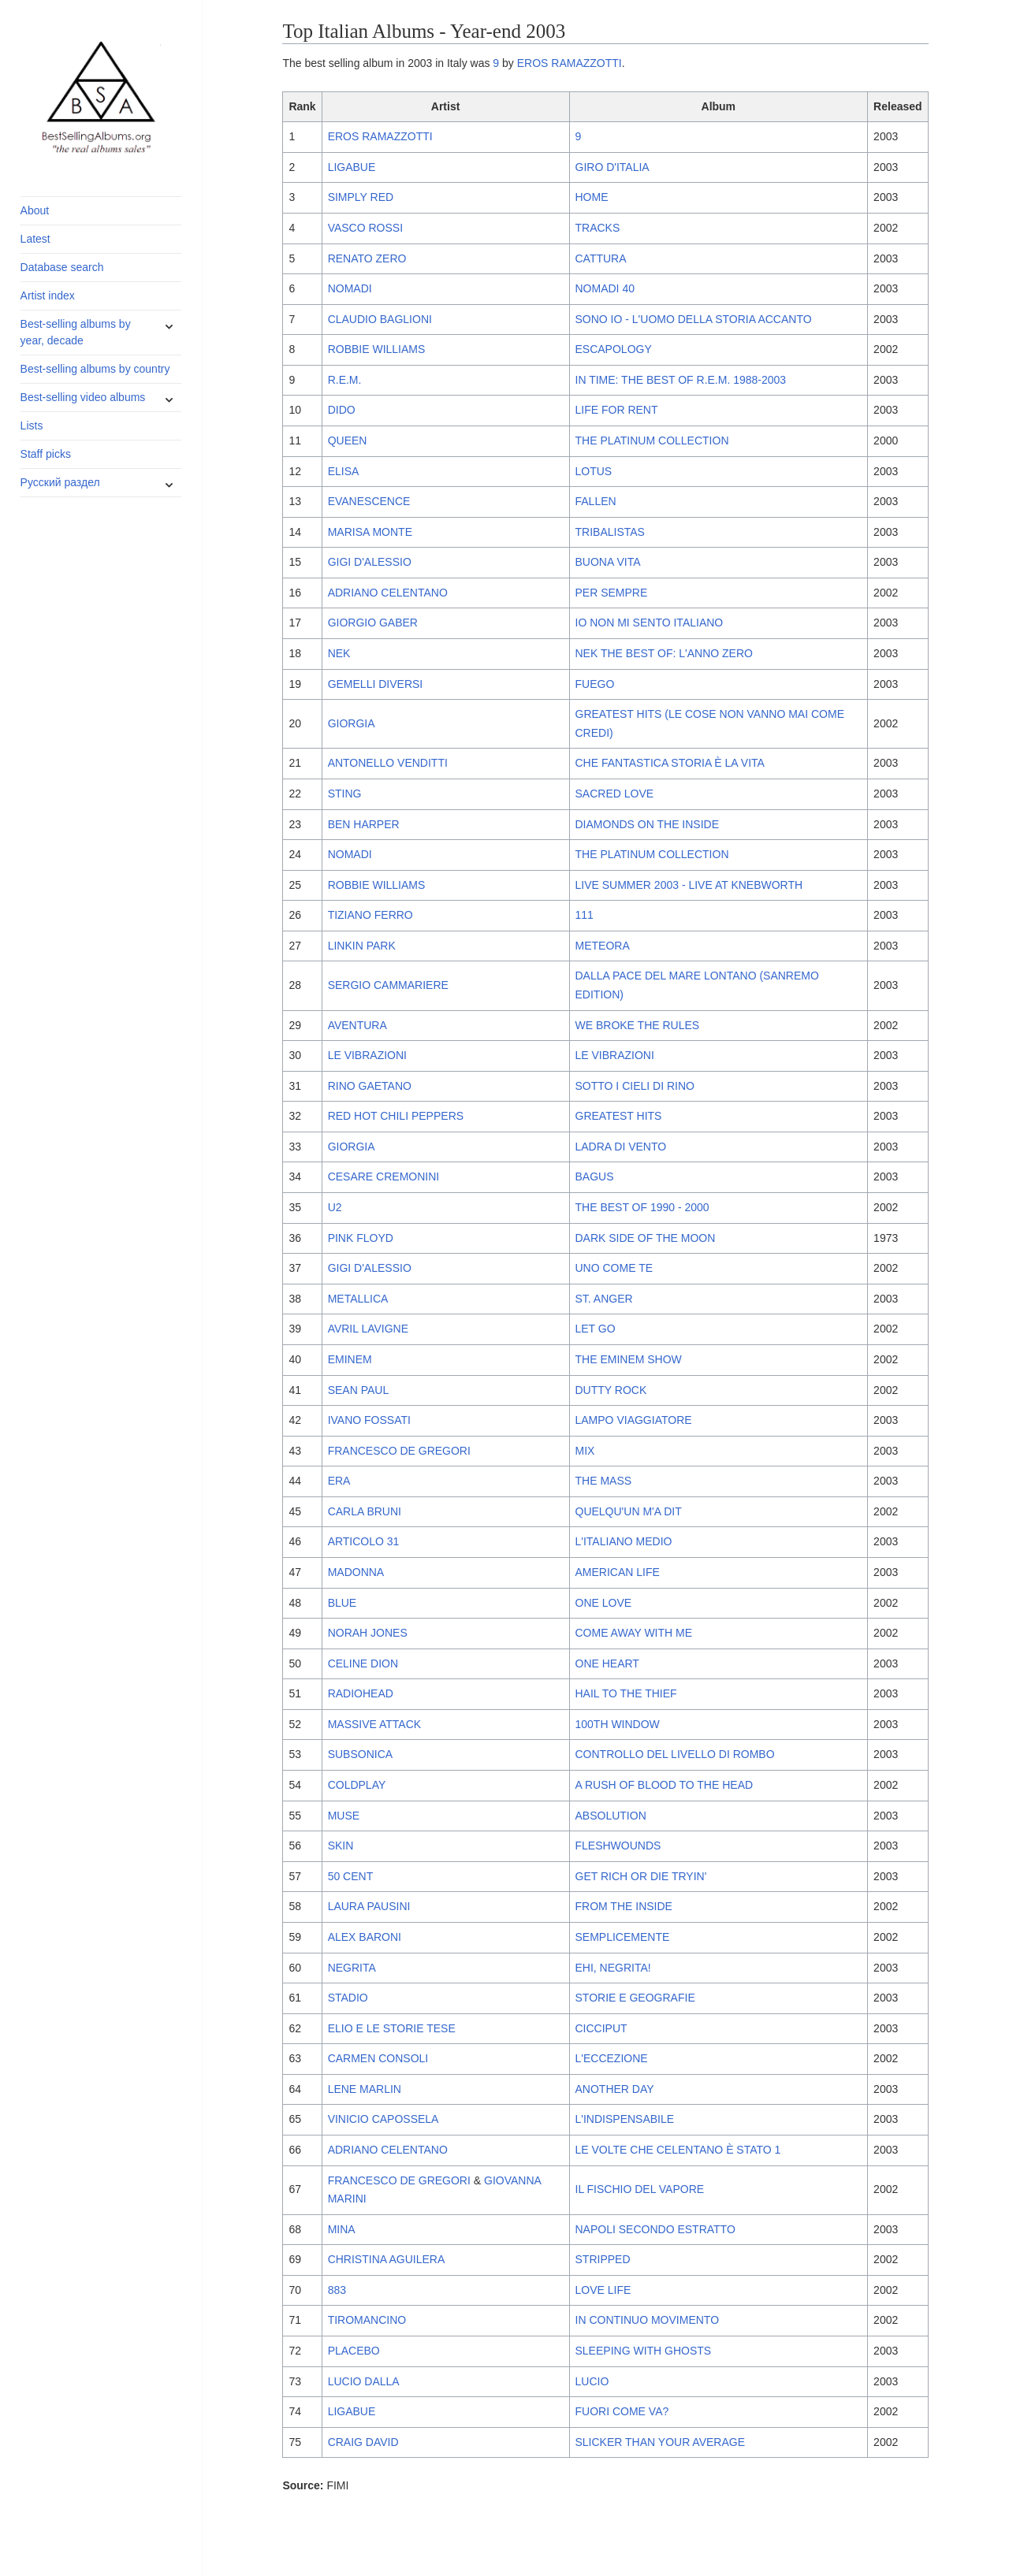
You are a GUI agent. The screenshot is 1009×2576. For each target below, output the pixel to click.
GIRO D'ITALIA (612, 167)
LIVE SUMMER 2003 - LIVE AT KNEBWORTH (689, 885)
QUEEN (347, 440)
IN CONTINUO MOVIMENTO (647, 2320)
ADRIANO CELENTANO (388, 592)
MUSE (343, 1815)
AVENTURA (357, 1025)
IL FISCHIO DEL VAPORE (640, 2189)
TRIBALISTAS (610, 532)
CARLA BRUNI (364, 1511)
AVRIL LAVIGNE (368, 1328)
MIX (585, 1450)
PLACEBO (354, 2350)
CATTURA (601, 258)
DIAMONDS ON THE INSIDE (647, 824)
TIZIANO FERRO (370, 915)
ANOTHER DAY (614, 2089)
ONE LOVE (603, 1603)
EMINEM (350, 1359)
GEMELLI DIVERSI (375, 684)
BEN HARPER (364, 824)
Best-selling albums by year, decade (75, 332)
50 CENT (351, 1876)
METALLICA (358, 1298)
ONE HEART (607, 1663)
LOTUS (593, 471)
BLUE (342, 1603)
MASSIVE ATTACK (375, 1724)
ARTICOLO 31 (364, 1541)
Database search (62, 267)
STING (345, 793)
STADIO (348, 1997)
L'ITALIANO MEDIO (623, 1541)
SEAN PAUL (358, 1390)
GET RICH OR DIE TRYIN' (641, 1876)
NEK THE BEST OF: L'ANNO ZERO (664, 653)
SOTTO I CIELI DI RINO (634, 1086)
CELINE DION (363, 1663)
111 (584, 915)
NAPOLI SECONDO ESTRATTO (655, 2229)
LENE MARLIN (364, 2089)
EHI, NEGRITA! (613, 1967)
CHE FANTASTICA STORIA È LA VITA (670, 762)
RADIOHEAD (360, 1693)
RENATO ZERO (367, 258)
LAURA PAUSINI (369, 1906)
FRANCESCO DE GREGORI (399, 1450)
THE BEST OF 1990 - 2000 (642, 1207)
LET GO (595, 1328)
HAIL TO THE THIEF (626, 1693)
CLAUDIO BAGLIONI (380, 319)
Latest (35, 238)
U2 (335, 1207)
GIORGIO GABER (373, 622)
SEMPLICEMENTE (622, 1937)
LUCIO (592, 2381)
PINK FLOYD (360, 1238)
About (35, 210)
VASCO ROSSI (365, 227)
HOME (592, 197)
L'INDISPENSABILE (625, 2119)
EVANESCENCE (369, 501)
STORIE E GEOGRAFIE (635, 1997)
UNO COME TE (614, 1268)
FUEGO (595, 684)
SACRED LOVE (614, 793)
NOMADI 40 (605, 288)
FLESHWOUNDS (618, 1845)
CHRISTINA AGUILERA (386, 2259)
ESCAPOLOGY (613, 349)
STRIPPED (603, 2259)
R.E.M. (345, 380)
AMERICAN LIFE (617, 1572)
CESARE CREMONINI (384, 1176)
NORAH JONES (368, 1632)
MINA (342, 2229)
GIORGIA (351, 723)
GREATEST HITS (618, 1116)
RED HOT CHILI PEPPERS (396, 1116)
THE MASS (603, 1480)
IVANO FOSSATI (369, 1420)
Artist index (47, 295)
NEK (339, 653)
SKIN (341, 1845)
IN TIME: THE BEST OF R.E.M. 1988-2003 (681, 380)
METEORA (602, 945)
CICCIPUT (601, 2028)
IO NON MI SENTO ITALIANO (649, 622)
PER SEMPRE (611, 592)
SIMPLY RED (361, 197)
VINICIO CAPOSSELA (383, 2119)
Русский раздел (60, 482)
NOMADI (350, 288)
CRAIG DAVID (363, 2442)
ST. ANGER (604, 1298)
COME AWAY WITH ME (634, 1632)
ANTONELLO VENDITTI (388, 762)
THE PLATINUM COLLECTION (652, 440)
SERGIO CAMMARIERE (388, 985)
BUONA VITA (608, 562)
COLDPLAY (357, 1785)
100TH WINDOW (617, 1724)
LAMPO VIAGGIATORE (633, 1420)
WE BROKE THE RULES (637, 1025)
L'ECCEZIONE (611, 2058)
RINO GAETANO (369, 1086)
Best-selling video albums (83, 397)
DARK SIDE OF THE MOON (645, 1238)
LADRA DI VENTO (621, 1146)
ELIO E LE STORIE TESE (392, 2028)
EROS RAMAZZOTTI (569, 63)
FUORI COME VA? (622, 2411)
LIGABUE (352, 167)
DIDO (342, 409)
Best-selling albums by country (95, 368)
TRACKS (597, 227)
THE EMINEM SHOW (628, 1359)
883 (337, 2290)
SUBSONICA (360, 1754)
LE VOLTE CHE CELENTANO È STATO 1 (678, 2149)
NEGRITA (352, 1967)
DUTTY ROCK (611, 1390)
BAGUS (594, 1176)
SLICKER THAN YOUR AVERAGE (660, 2442)
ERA (339, 1480)
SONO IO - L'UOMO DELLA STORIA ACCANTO (693, 319)
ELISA (343, 471)
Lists (31, 425)
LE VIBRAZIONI (367, 1055)
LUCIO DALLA (364, 2381)
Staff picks (45, 454)
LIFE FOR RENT (616, 409)
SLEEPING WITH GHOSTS (643, 2350)
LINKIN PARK (362, 945)
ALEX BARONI (364, 1937)
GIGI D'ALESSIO (369, 562)
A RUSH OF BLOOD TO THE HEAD (664, 1785)
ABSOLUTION (610, 1815)
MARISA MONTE (370, 532)
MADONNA (356, 1572)
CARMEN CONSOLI (378, 2058)
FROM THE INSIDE (623, 1906)
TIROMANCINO (367, 2320)
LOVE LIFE (603, 2290)
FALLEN (595, 501)
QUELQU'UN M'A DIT (628, 1511)
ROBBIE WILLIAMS (377, 349)
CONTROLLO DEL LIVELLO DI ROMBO (675, 1754)
